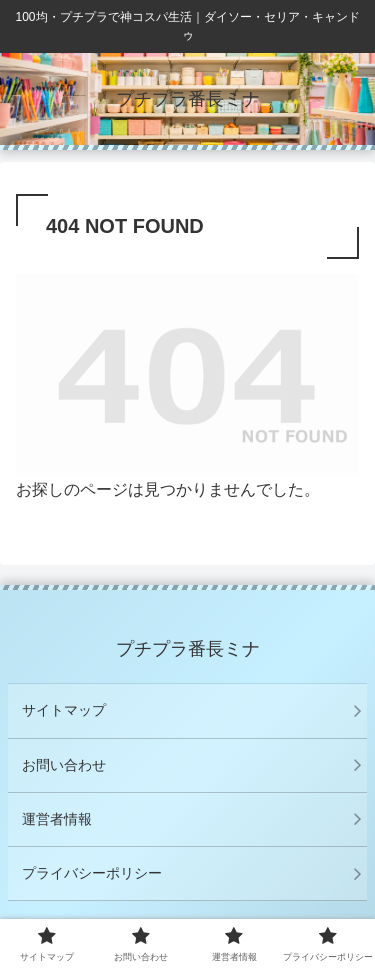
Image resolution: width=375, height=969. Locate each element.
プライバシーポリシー (92, 873)
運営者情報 (57, 819)
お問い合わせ (64, 765)
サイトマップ (64, 710)
